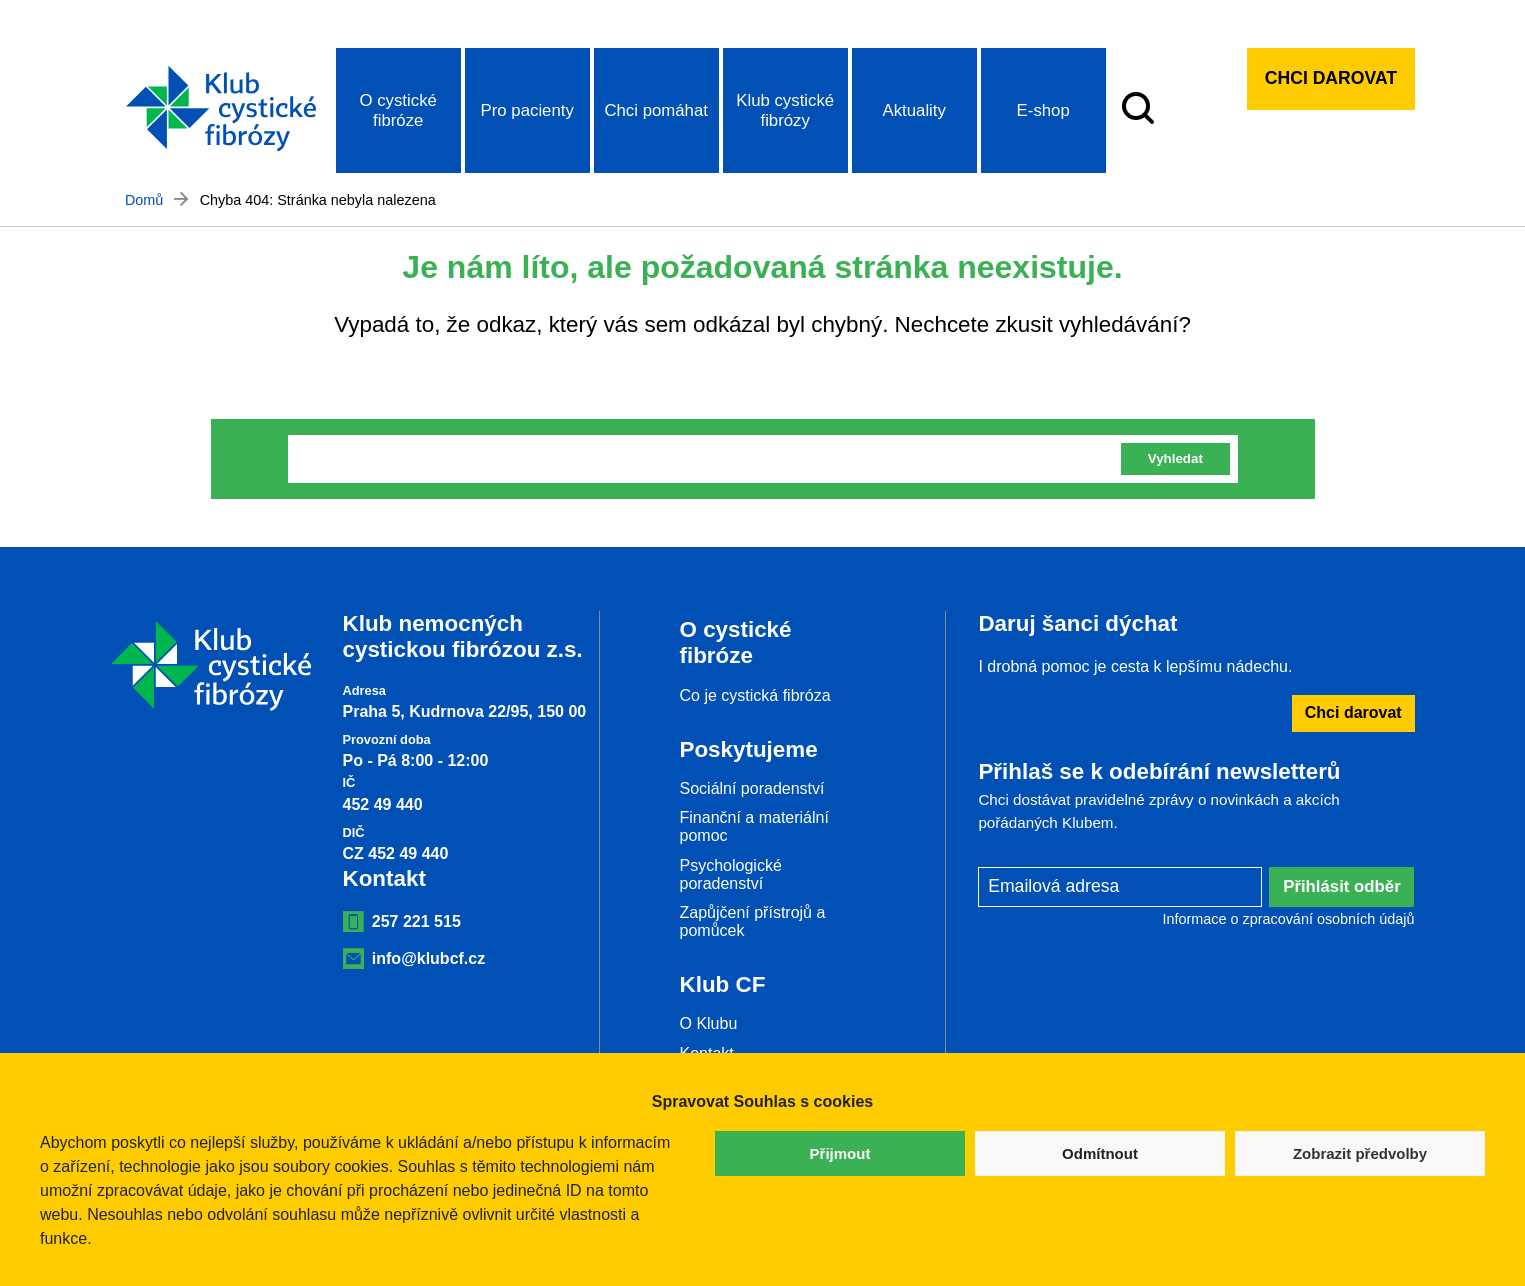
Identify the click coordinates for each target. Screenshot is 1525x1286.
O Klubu (709, 1023)
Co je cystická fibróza (755, 695)
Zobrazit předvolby (1360, 1153)
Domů (144, 200)
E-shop (1043, 110)
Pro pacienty (527, 110)
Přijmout (840, 1153)
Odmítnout (1100, 1153)
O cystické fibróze (397, 110)
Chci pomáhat (656, 110)
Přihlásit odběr (1342, 886)
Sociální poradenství (752, 788)
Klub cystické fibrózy (785, 110)
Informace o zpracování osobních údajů (1289, 919)
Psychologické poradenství (731, 874)
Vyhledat (1175, 458)
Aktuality (913, 110)
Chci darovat (1331, 78)
